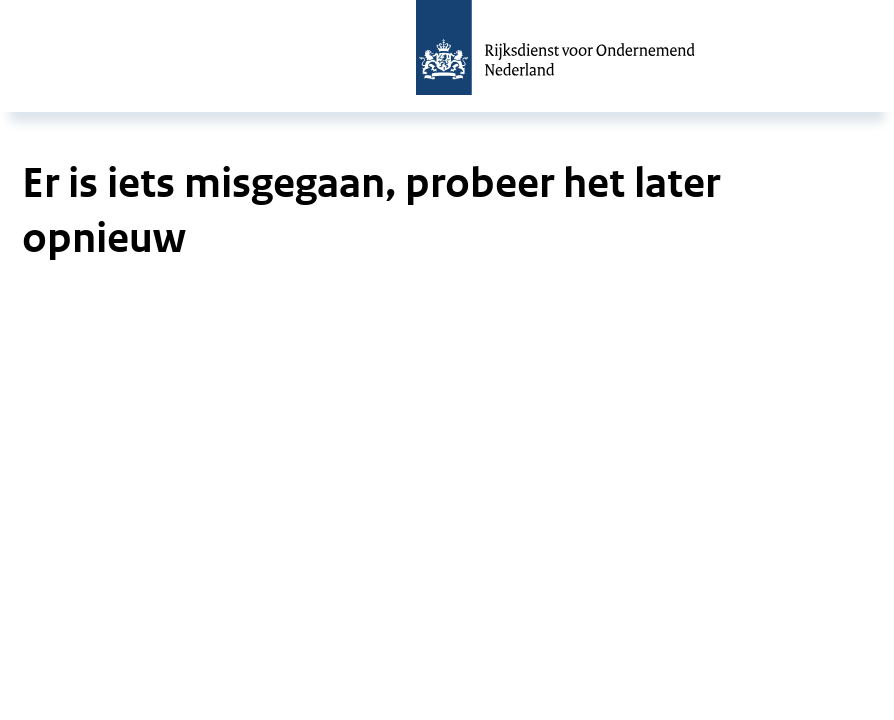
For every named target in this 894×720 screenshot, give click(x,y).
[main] (447, 200)
